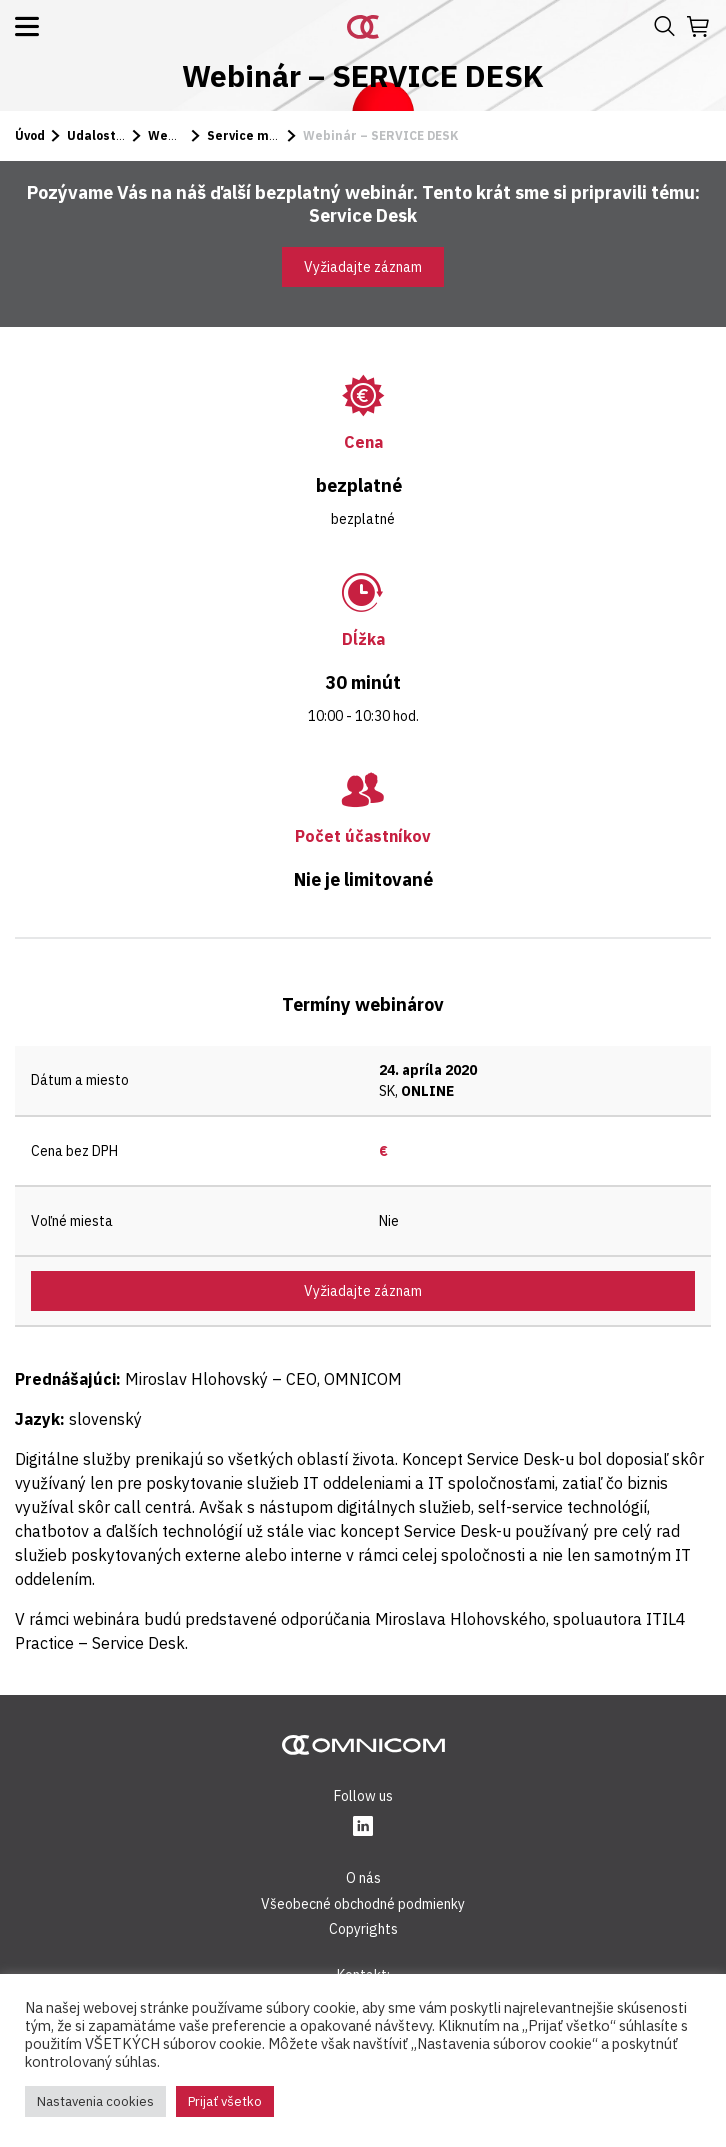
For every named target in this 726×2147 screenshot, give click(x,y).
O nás (363, 1878)
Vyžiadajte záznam (363, 267)
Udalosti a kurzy (117, 135)
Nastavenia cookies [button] (95, 2101)
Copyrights (363, 1929)
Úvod (30, 135)
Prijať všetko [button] (225, 2101)
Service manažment (270, 135)
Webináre (179, 135)
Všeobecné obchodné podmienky (363, 1904)
